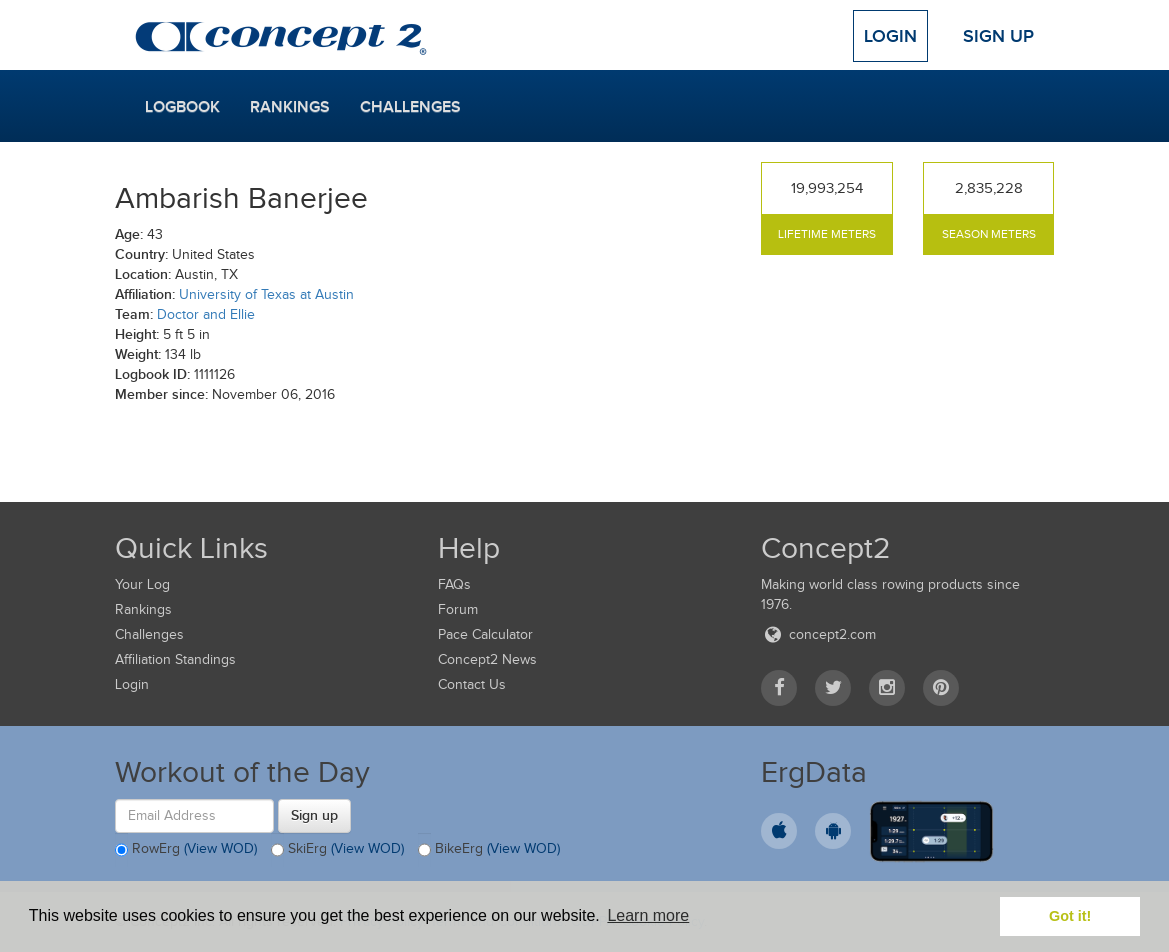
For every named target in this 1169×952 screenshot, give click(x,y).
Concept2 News (487, 659)
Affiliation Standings (175, 659)
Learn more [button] (648, 915)
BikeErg (489, 850)
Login (890, 36)
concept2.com (818, 634)
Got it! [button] (1070, 916)
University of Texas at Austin (266, 294)
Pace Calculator (485, 634)
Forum (458, 609)
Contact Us (472, 684)
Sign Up (998, 36)
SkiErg (337, 850)
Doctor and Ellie (206, 314)
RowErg (186, 850)
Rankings (290, 107)
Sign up (314, 815)
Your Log (142, 584)
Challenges (410, 107)
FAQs (454, 584)
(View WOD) (220, 848)
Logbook (182, 107)
